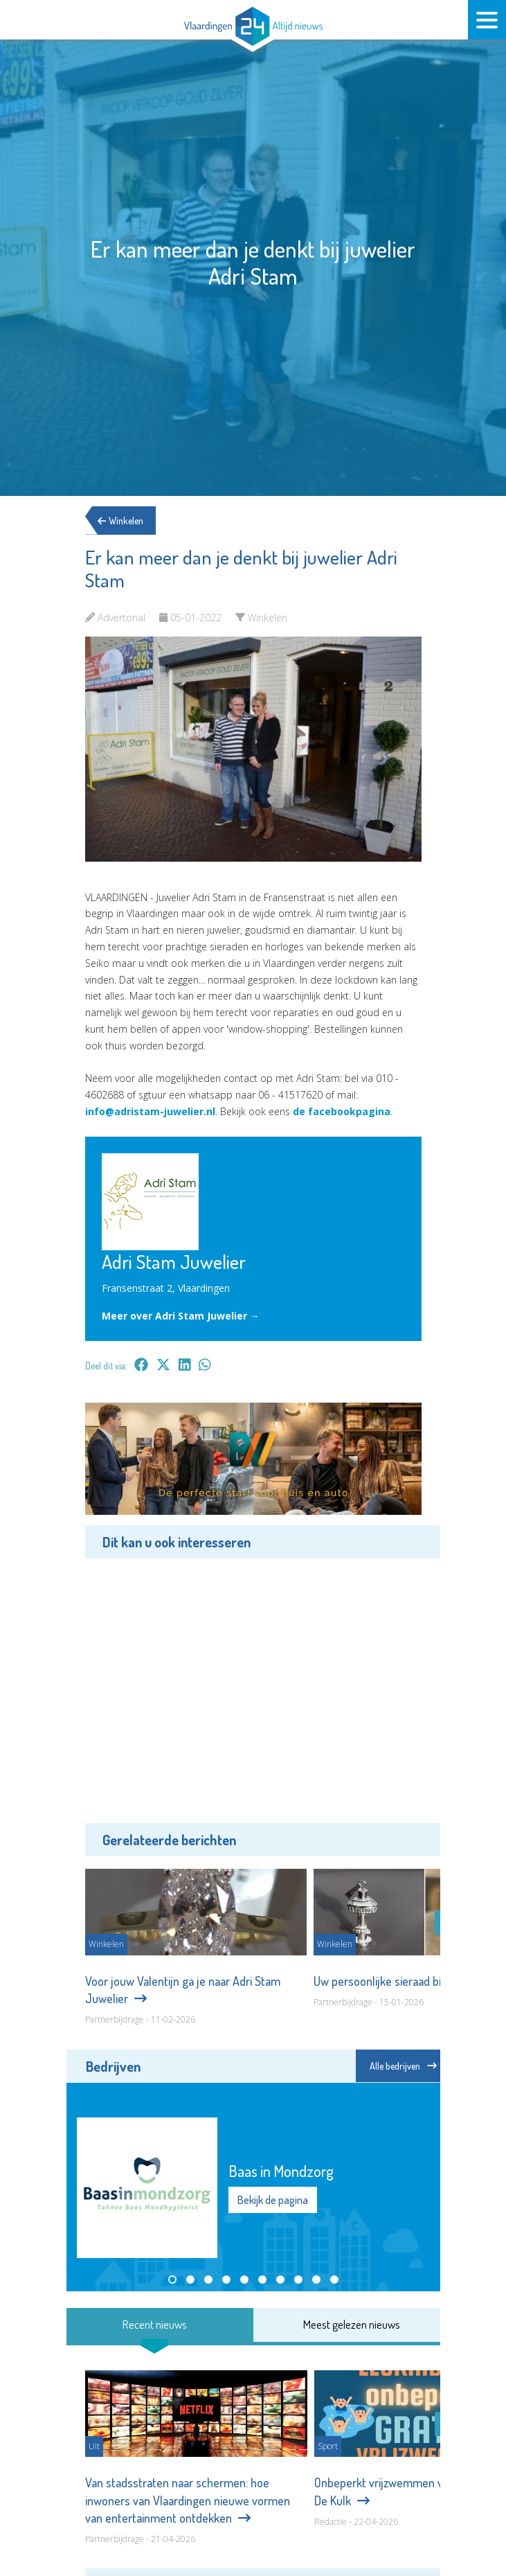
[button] (172, 2279)
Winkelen (124, 520)
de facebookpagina (341, 1111)
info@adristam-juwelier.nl (150, 1111)
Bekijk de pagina (272, 2200)
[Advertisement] (253, 1688)
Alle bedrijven (403, 2066)
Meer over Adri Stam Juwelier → (181, 1315)
